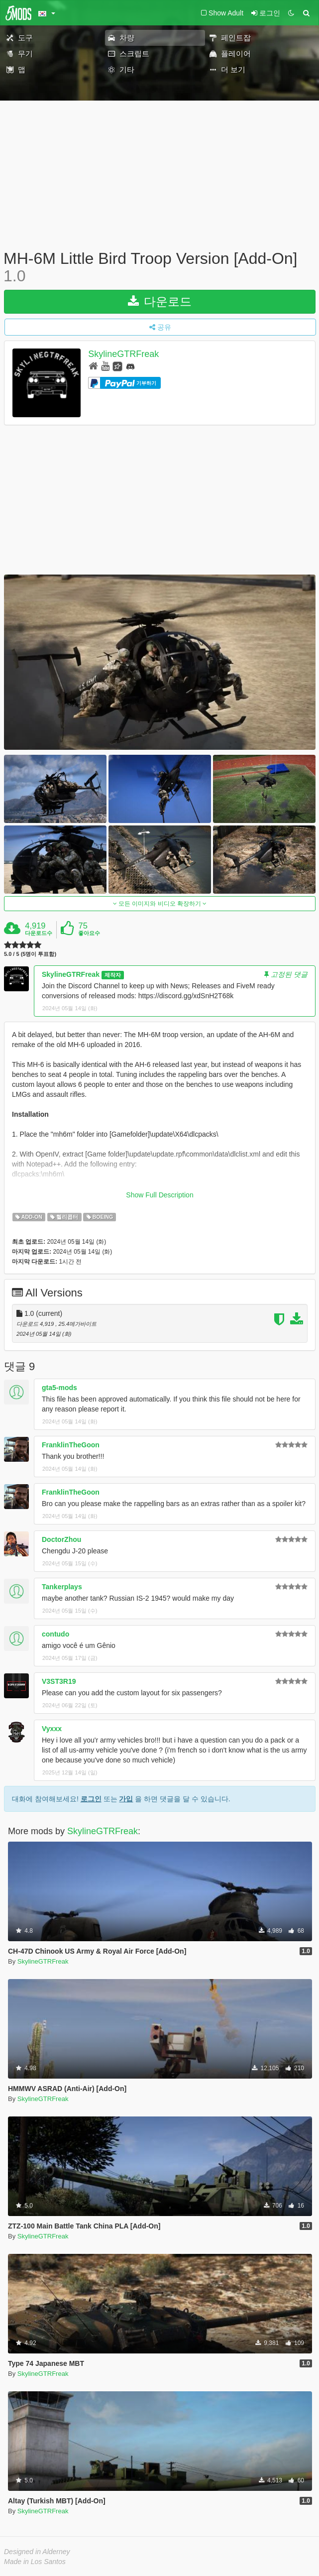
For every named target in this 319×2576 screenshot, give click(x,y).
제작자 (113, 975)
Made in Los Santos (35, 2562)
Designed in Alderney (37, 2552)
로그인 (91, 1799)
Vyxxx (52, 1729)
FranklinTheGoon (71, 1445)
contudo (55, 1634)
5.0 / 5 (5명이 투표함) (30, 954)
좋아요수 (89, 933)
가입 (126, 1799)
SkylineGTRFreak (123, 354)
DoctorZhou (61, 1539)
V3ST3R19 (59, 1681)
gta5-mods (59, 1388)
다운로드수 (38, 933)
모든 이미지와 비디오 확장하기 (160, 903)
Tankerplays (62, 1587)
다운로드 (160, 301)
